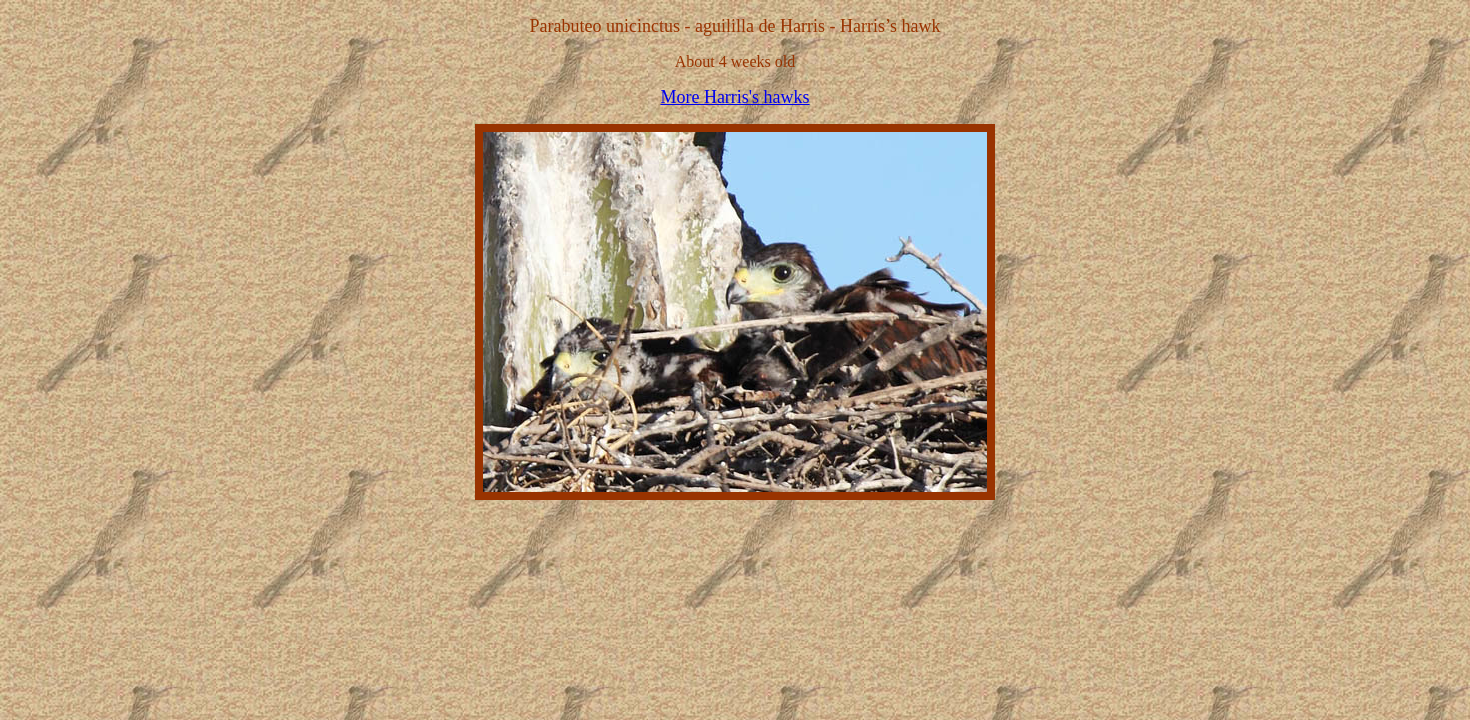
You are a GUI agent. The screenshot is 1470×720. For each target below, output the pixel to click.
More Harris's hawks (734, 97)
